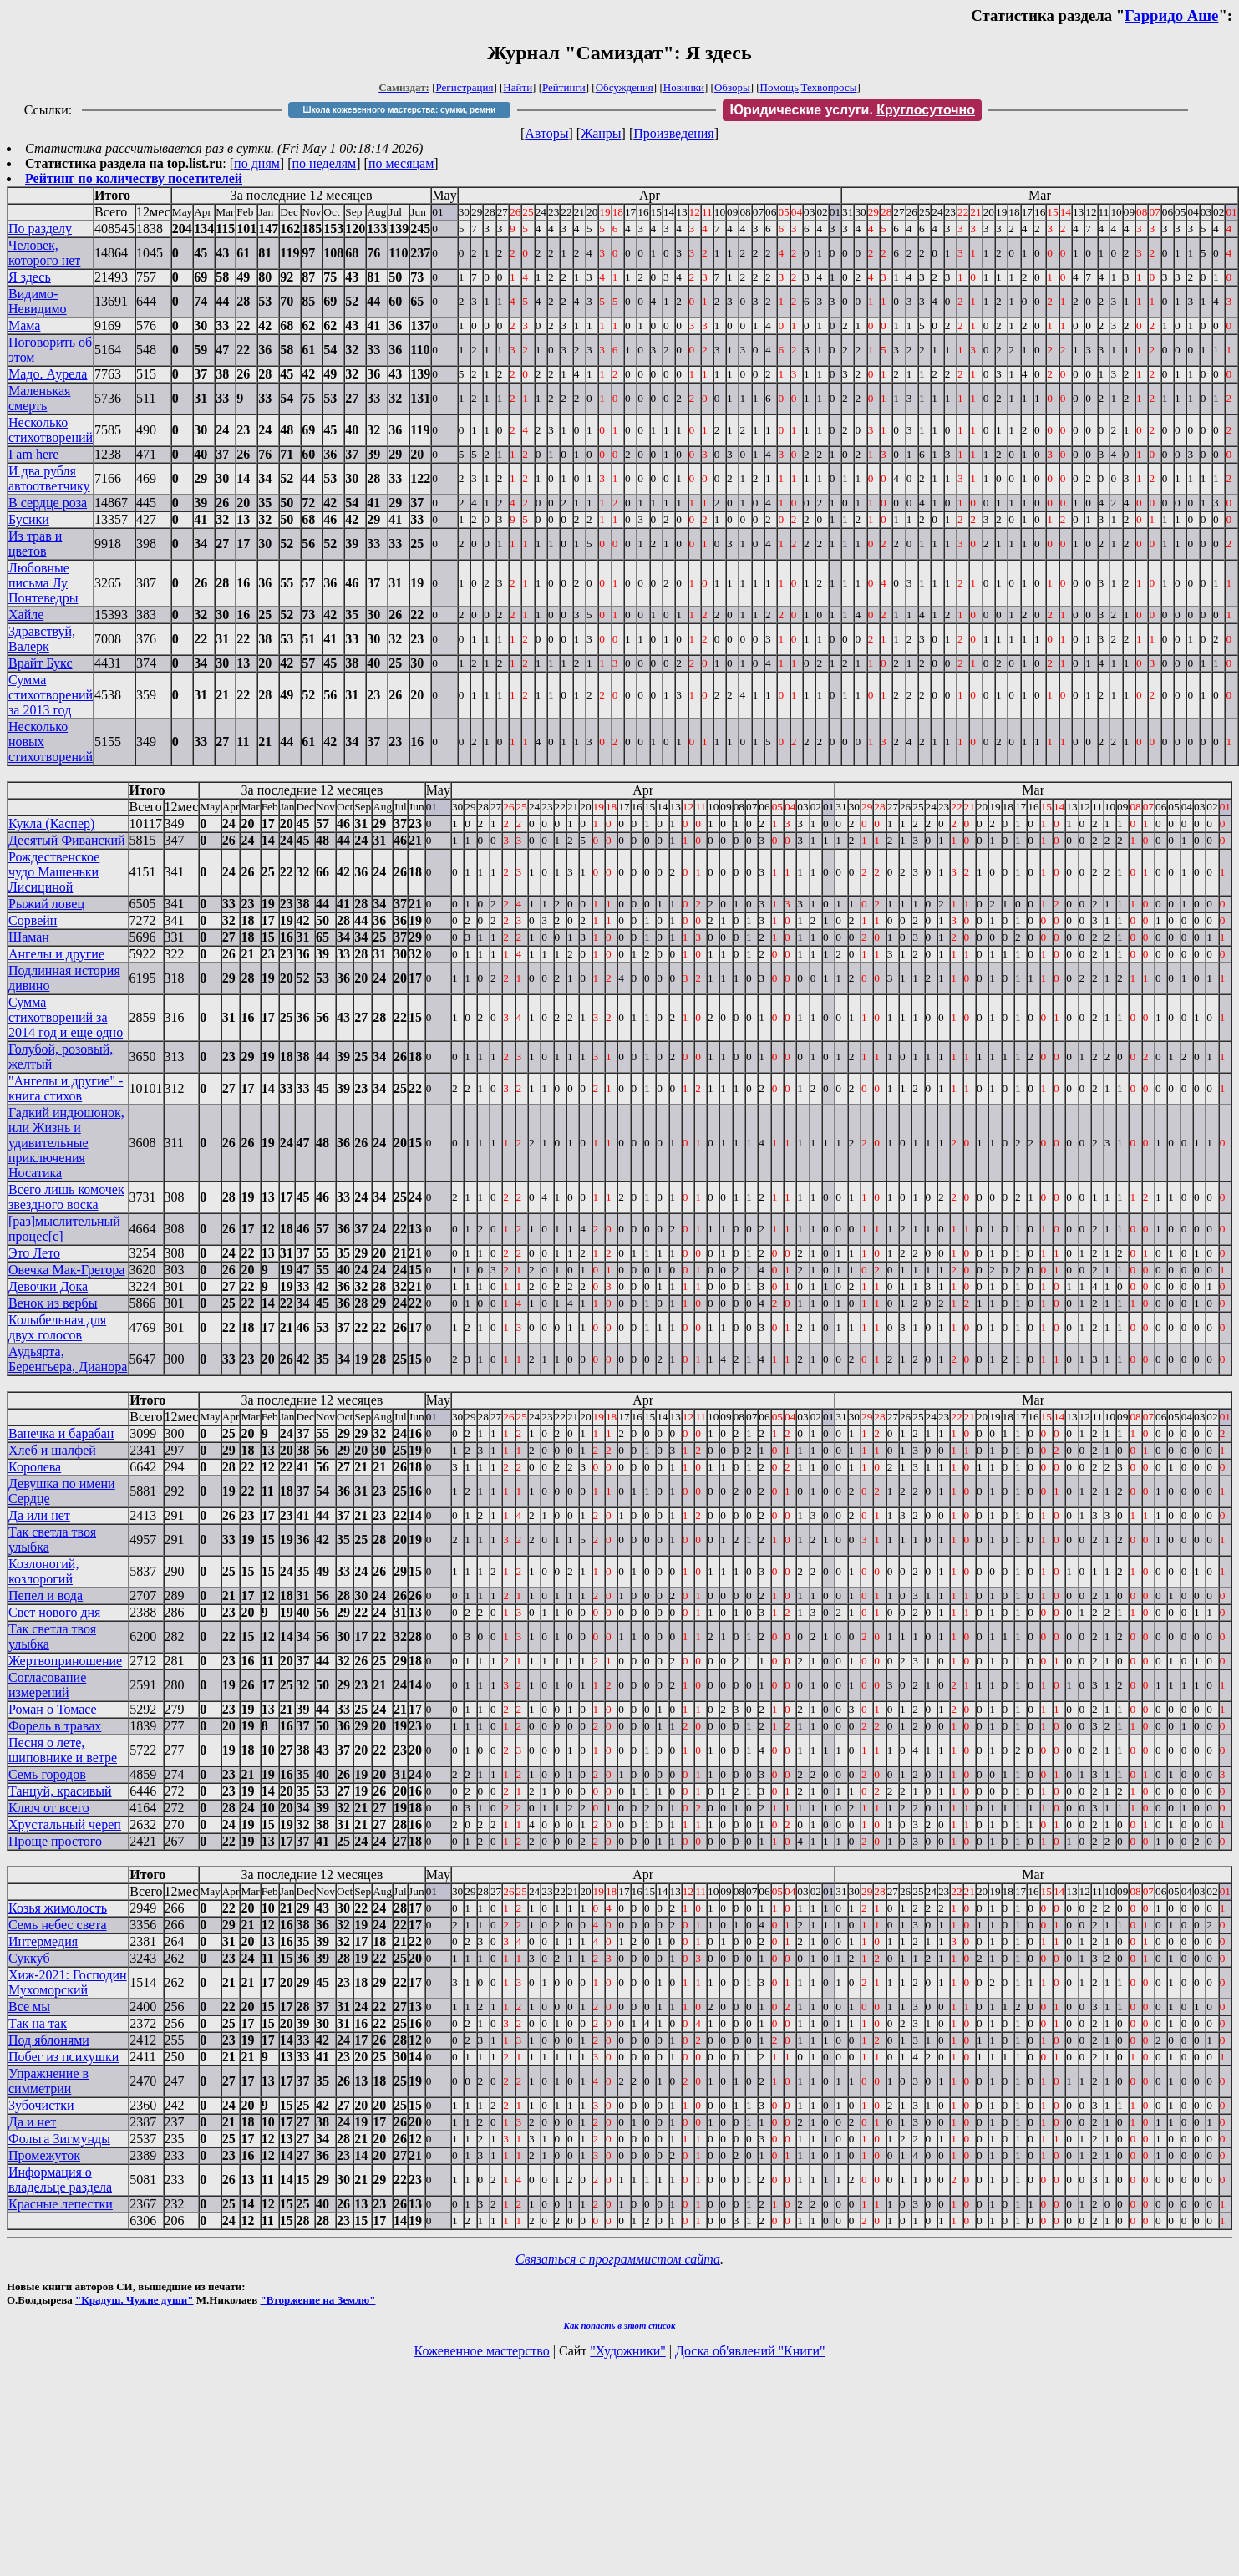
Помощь (779, 87)
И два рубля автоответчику (49, 478)
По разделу (40, 228)
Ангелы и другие (56, 954)
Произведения (673, 133)
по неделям (324, 163)
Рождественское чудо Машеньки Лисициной (53, 872)
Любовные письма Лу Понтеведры (43, 583)
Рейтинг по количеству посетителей (133, 178)
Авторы (546, 133)
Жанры (601, 133)
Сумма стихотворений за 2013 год (50, 695)
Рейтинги (564, 87)
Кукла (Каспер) (51, 823)
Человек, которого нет (44, 252)
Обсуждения (624, 87)
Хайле (25, 614)
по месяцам (401, 163)
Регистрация (465, 87)
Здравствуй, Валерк (41, 638)
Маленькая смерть (39, 398)
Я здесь (29, 277)
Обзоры (732, 87)
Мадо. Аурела (47, 374)
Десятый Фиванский (66, 840)
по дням (257, 163)
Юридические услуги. (852, 110)
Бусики (28, 519)
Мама (24, 325)
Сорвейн (32, 920)
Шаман (28, 937)
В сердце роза (47, 502)
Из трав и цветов (35, 543)
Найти (517, 87)
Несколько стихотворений (50, 430)
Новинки (683, 87)
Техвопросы (829, 87)
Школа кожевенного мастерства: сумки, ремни (398, 109)
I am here (33, 454)
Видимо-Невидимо (37, 301)
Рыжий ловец (46, 904)
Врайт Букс (40, 663)
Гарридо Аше (1171, 15)
